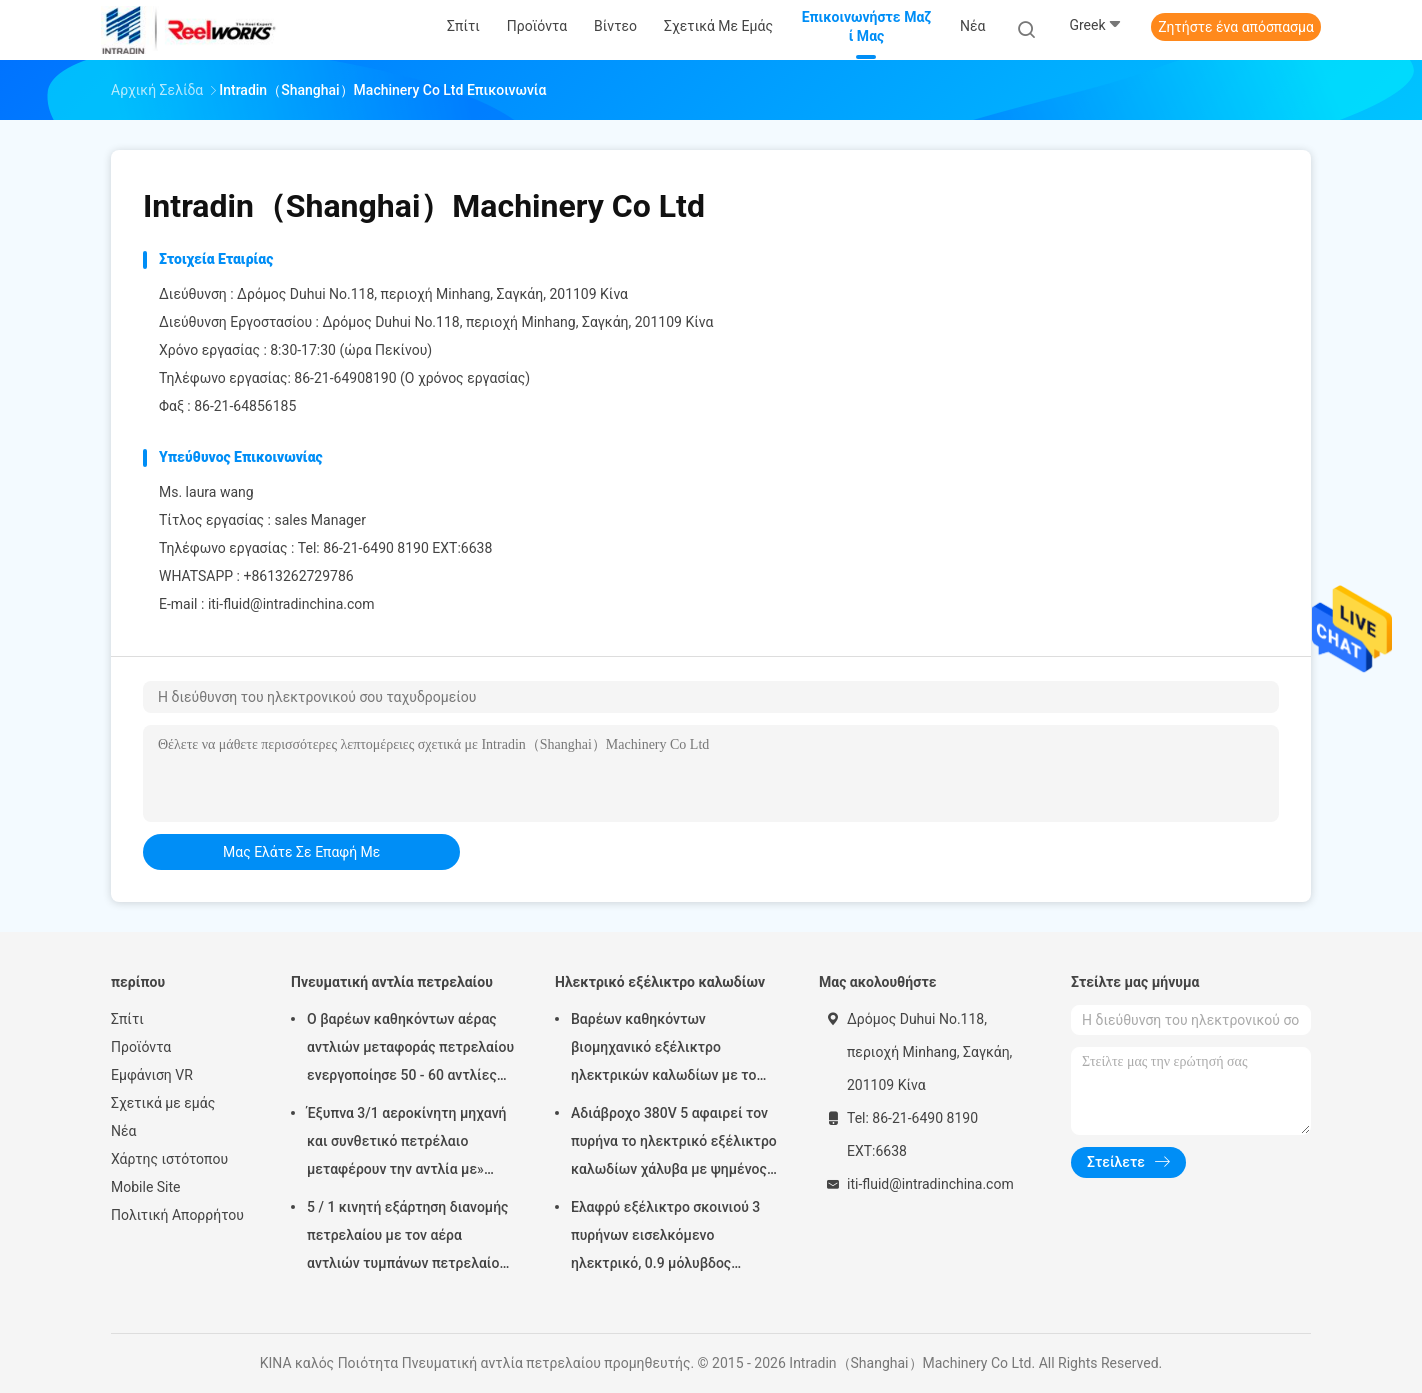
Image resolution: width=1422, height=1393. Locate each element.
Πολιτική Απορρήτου (177, 1215)
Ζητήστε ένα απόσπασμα (1236, 27)
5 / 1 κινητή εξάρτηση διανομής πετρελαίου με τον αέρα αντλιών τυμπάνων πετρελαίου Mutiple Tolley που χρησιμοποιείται (407, 1238)
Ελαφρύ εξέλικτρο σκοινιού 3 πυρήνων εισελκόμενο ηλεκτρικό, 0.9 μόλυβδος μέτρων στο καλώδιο (665, 1238)
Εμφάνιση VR (152, 1075)
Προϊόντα (141, 1047)
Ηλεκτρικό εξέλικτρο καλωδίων (660, 982)
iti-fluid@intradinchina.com (291, 604)
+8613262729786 (298, 576)
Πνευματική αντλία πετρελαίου (392, 982)
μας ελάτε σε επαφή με (301, 852)
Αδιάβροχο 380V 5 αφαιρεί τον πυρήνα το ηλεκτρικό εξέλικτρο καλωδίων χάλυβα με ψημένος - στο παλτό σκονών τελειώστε (674, 1144)
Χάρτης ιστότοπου (169, 1159)
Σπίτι (127, 1019)
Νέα (123, 1131)
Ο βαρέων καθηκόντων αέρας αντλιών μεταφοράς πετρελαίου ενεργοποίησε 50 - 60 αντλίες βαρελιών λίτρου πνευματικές (410, 1050)
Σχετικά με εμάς (163, 1103)
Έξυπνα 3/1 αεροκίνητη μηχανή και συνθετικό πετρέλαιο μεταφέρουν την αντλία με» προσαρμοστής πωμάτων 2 (407, 1144)
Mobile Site (146, 1187)
